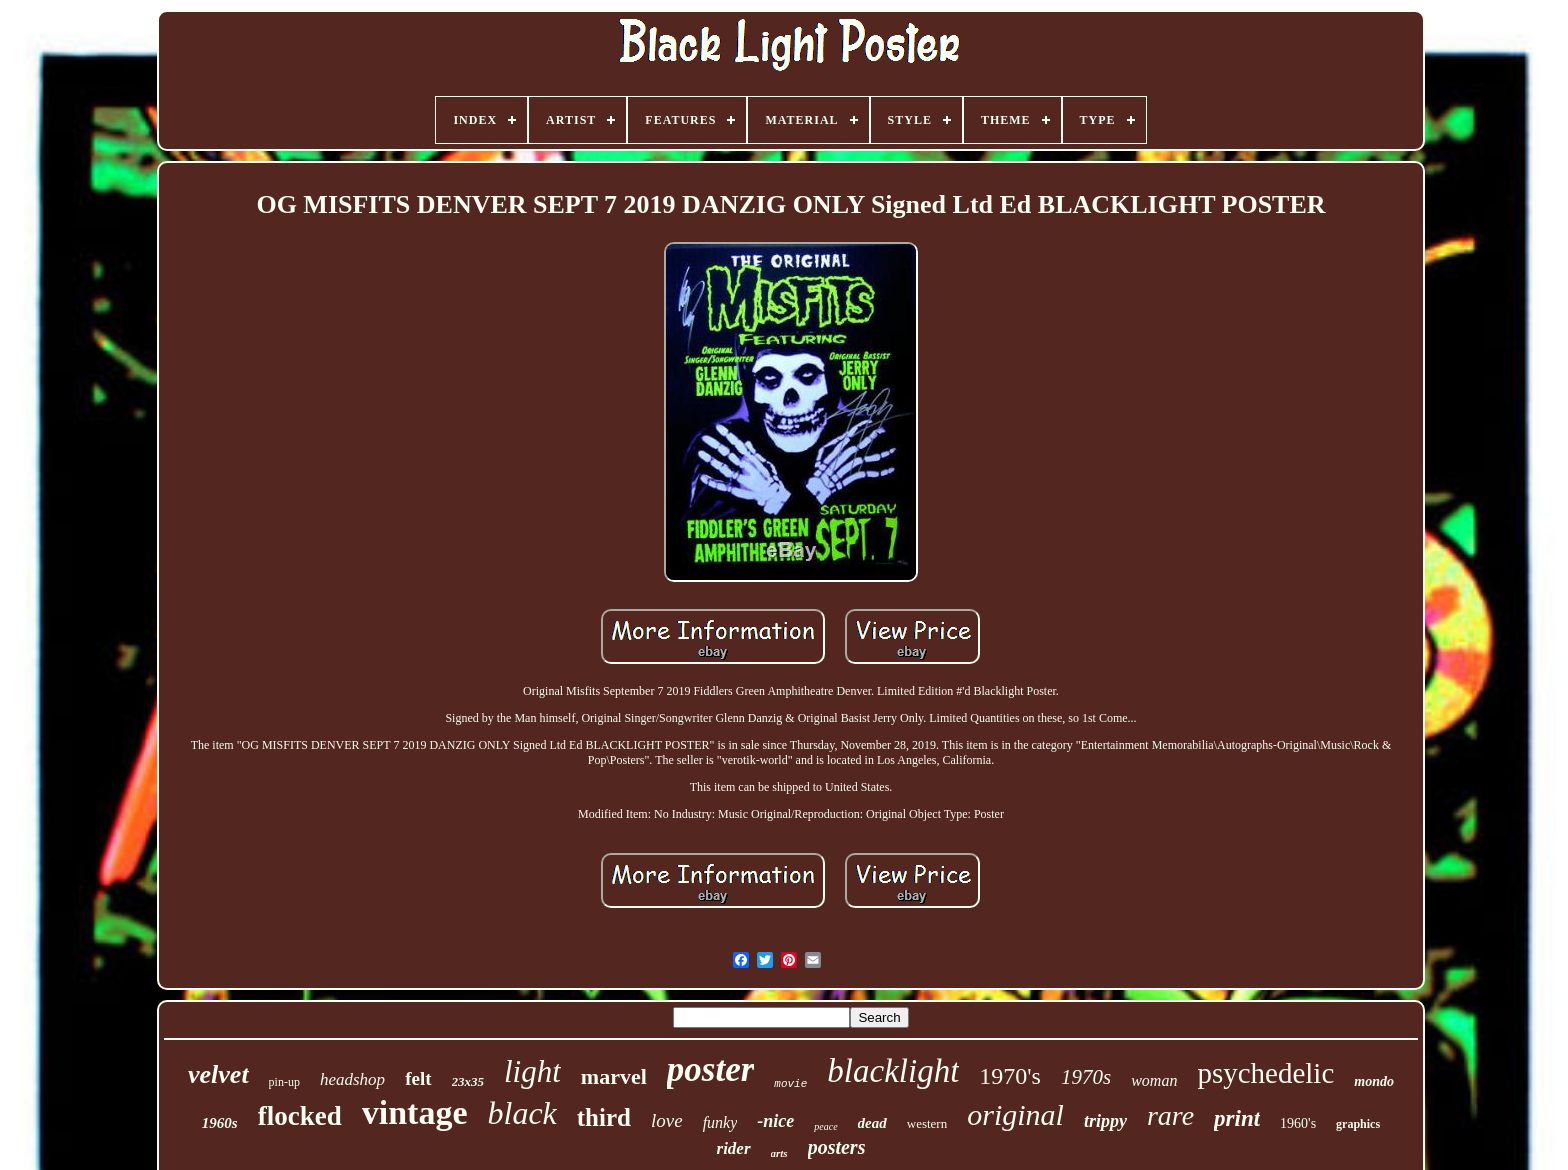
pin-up (284, 1082)
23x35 (468, 1081)
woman (1154, 1080)
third (604, 1117)
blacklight (893, 1071)
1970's (1010, 1076)
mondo (1374, 1081)
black (521, 1113)
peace (825, 1126)
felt (418, 1078)
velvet (218, 1074)
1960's (1298, 1123)
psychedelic (1265, 1073)
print (1237, 1118)
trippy (1105, 1121)
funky (720, 1122)
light (532, 1071)
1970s (1086, 1077)
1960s (220, 1123)
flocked (300, 1116)
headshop (352, 1079)
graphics (1358, 1124)
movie (790, 1084)
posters (837, 1147)
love (667, 1120)
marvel (614, 1076)
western (927, 1123)
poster (711, 1069)
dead (872, 1123)
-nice (775, 1121)
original (1015, 1114)
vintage (415, 1112)
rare (1170, 1115)
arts (779, 1153)
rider (734, 1148)
